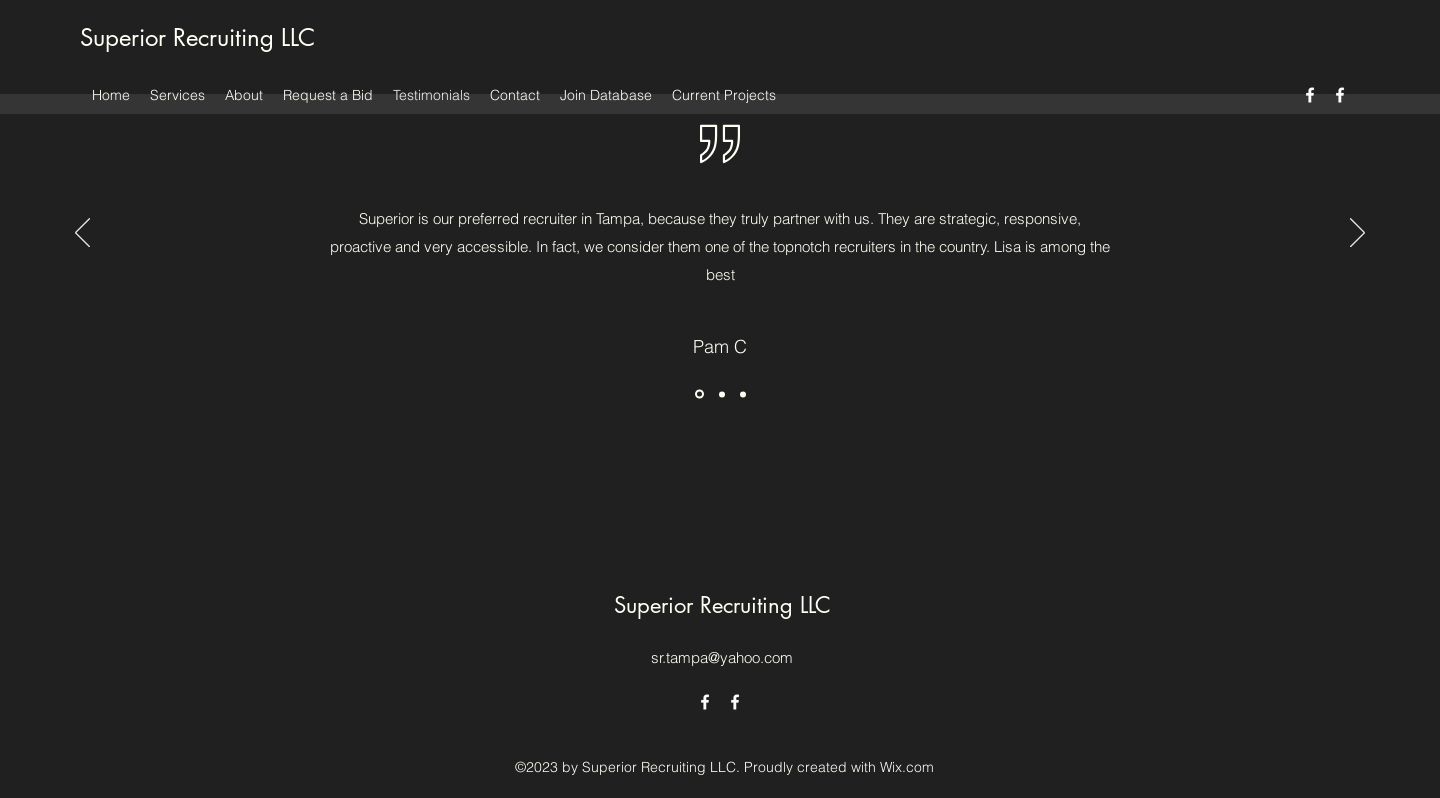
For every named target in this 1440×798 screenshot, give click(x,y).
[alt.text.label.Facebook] (1310, 95)
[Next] (1357, 234)
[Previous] (82, 234)
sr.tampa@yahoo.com (722, 657)
